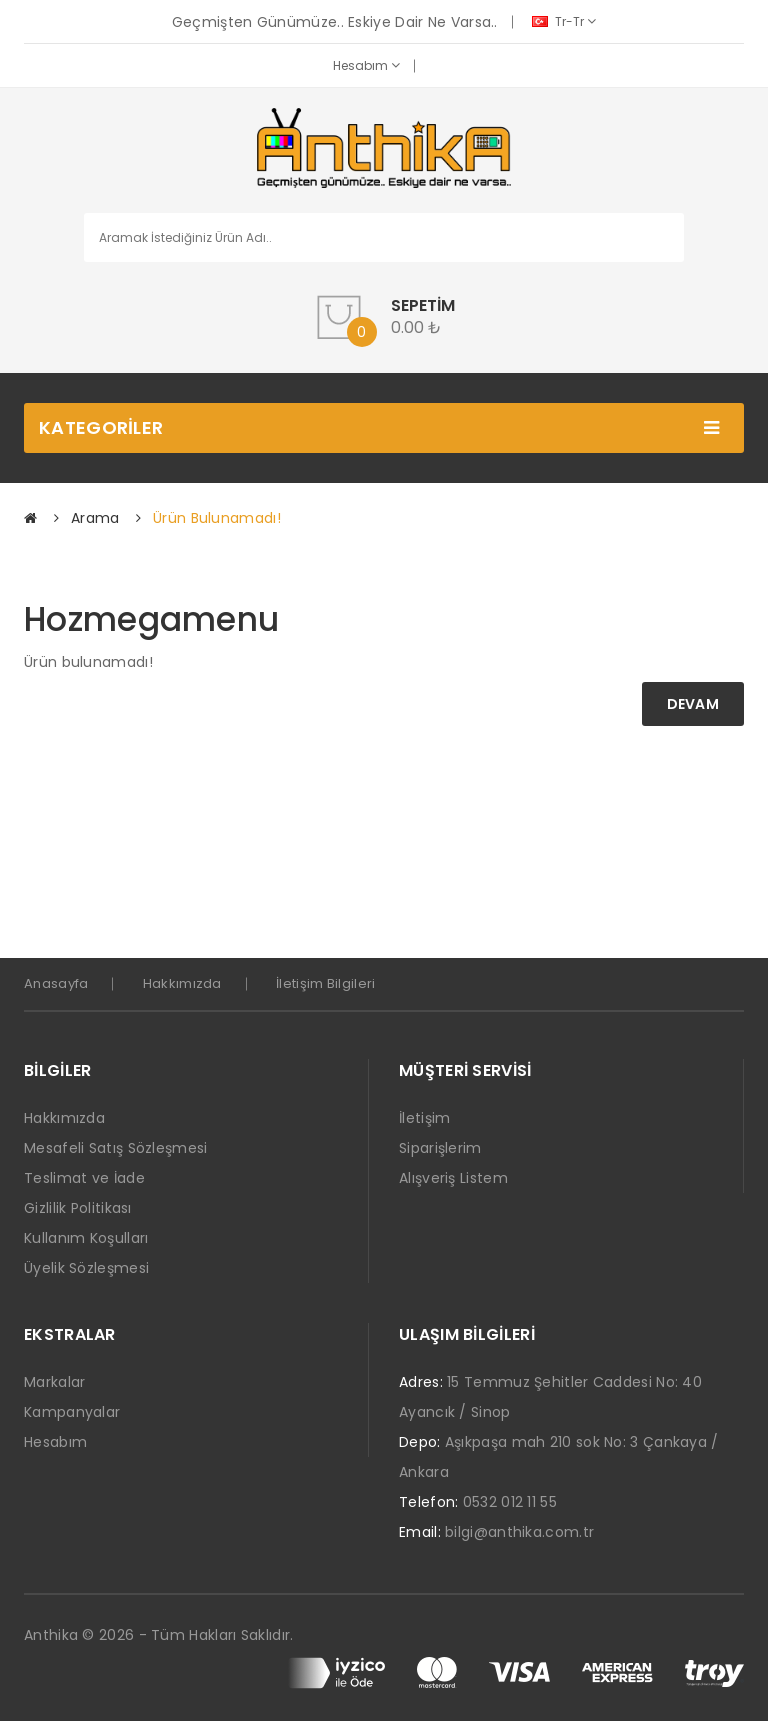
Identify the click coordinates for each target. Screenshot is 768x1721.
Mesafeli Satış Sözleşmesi (116, 1148)
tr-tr (564, 21)
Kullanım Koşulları (86, 1238)
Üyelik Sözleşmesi (86, 1268)
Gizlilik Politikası (78, 1208)
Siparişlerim (440, 1148)
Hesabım (366, 65)
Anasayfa (56, 983)
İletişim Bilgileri (325, 983)
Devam (693, 704)
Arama (95, 518)
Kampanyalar (72, 1412)
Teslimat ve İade (84, 1178)
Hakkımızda (182, 983)
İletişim (424, 1118)
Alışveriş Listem (453, 1178)
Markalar (54, 1382)
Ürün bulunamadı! (217, 518)
